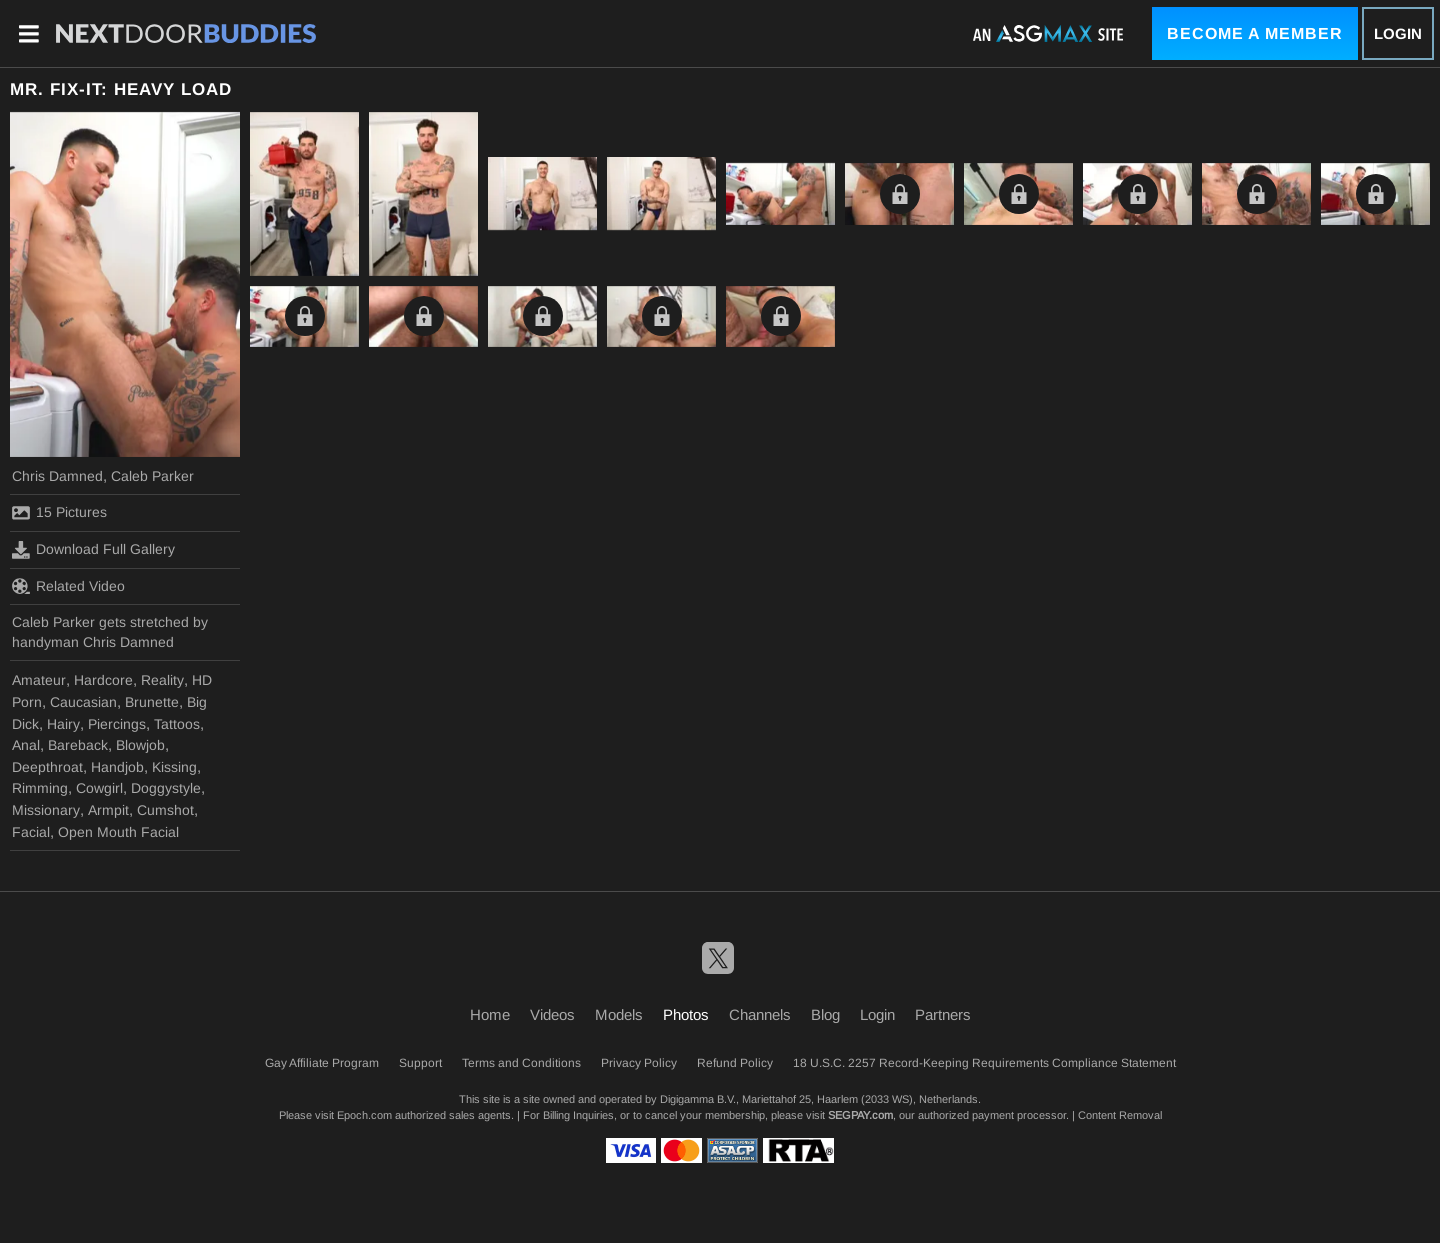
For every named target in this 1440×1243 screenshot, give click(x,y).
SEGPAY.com (860, 1115)
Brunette (152, 702)
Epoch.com (364, 1115)
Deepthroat (47, 767)
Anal (26, 745)
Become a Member (1255, 33)
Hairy (63, 724)
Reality (162, 680)
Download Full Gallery (93, 550)
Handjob (117, 767)
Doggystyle (166, 788)
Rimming (40, 788)
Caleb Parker (152, 476)
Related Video (68, 586)
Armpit (108, 810)
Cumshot (165, 810)
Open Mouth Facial (118, 832)
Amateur (39, 680)
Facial (31, 832)
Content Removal (1120, 1115)
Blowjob (140, 745)
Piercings (117, 724)
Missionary (46, 810)
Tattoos (177, 724)
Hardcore (103, 680)
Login (1398, 33)
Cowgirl (99, 788)
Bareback (78, 745)
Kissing (174, 767)
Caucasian (83, 702)
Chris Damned (57, 476)
